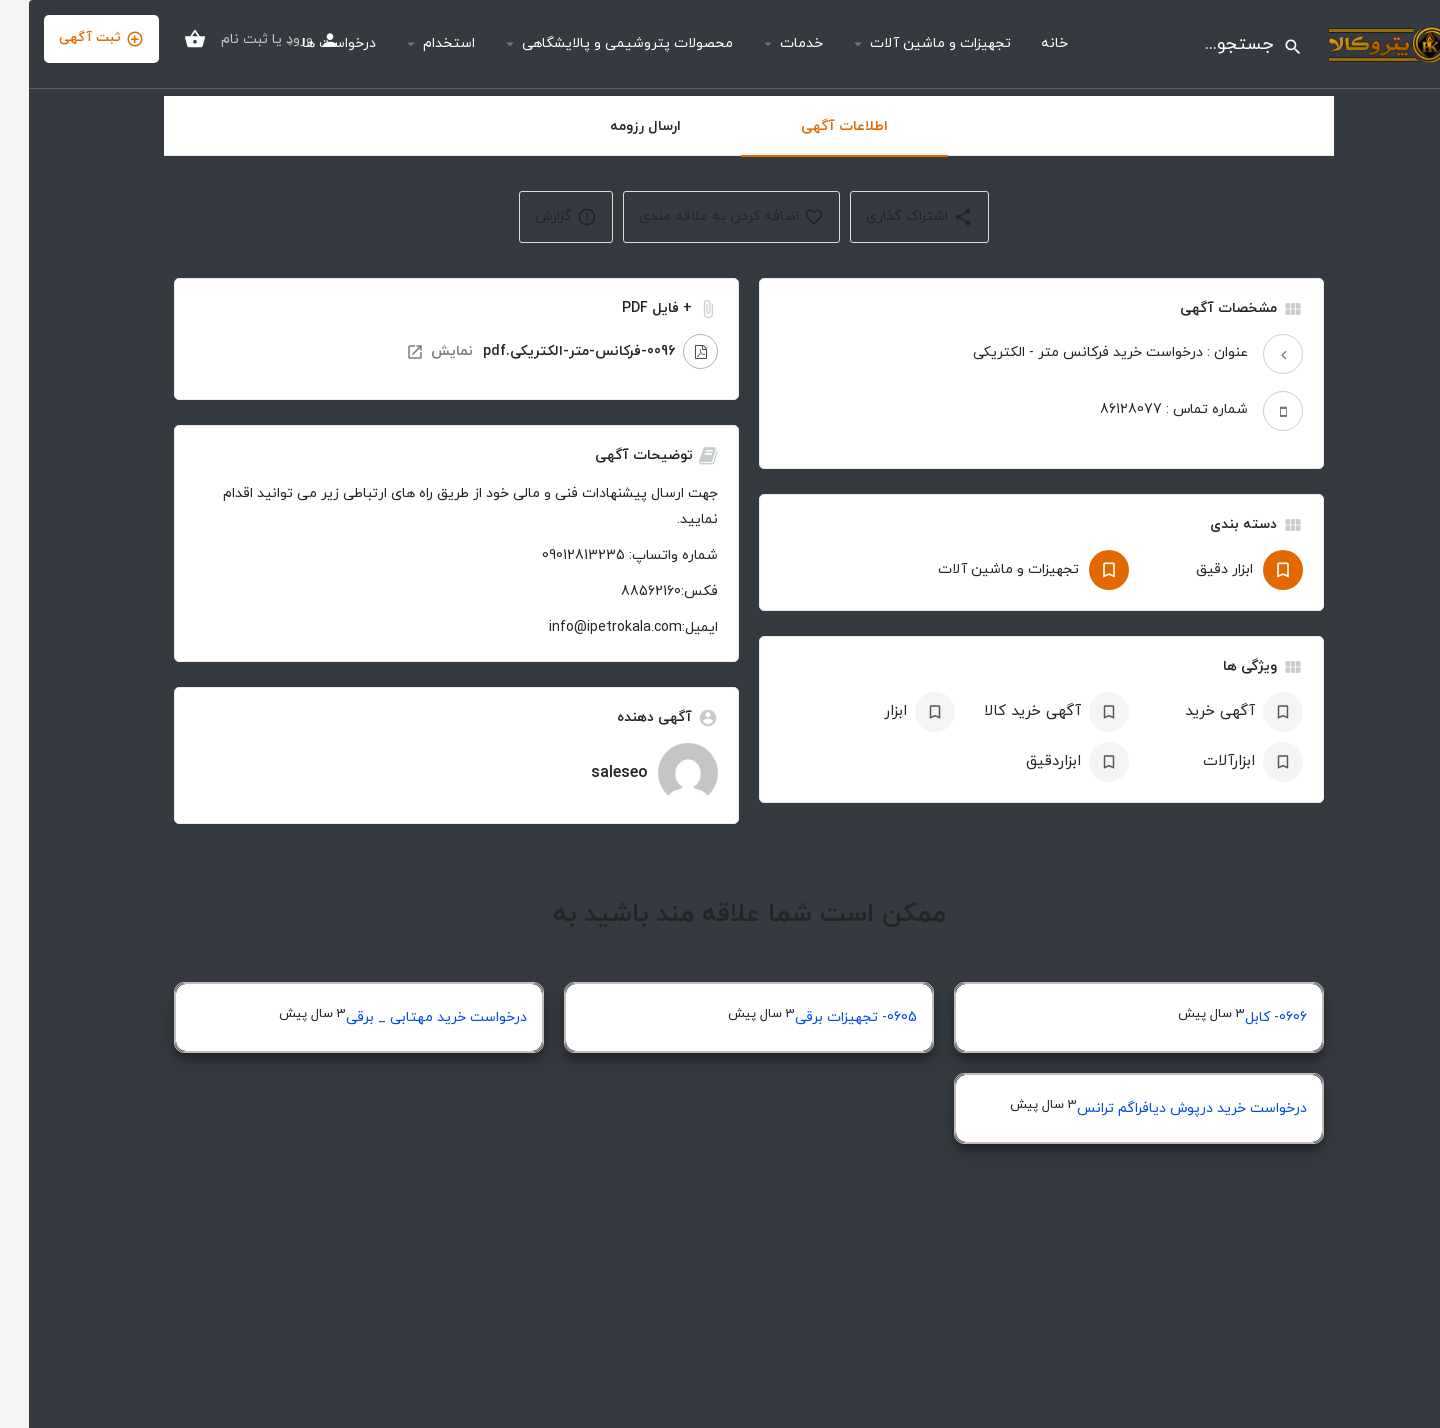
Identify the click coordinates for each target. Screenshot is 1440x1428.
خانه (1025, 43)
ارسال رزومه (616, 126)
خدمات (772, 43)
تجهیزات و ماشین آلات (911, 43)
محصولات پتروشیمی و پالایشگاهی (598, 43)
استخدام (420, 43)
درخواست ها (310, 43)
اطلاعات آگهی (815, 126)
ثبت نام (215, 39)
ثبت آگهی (72, 38)
